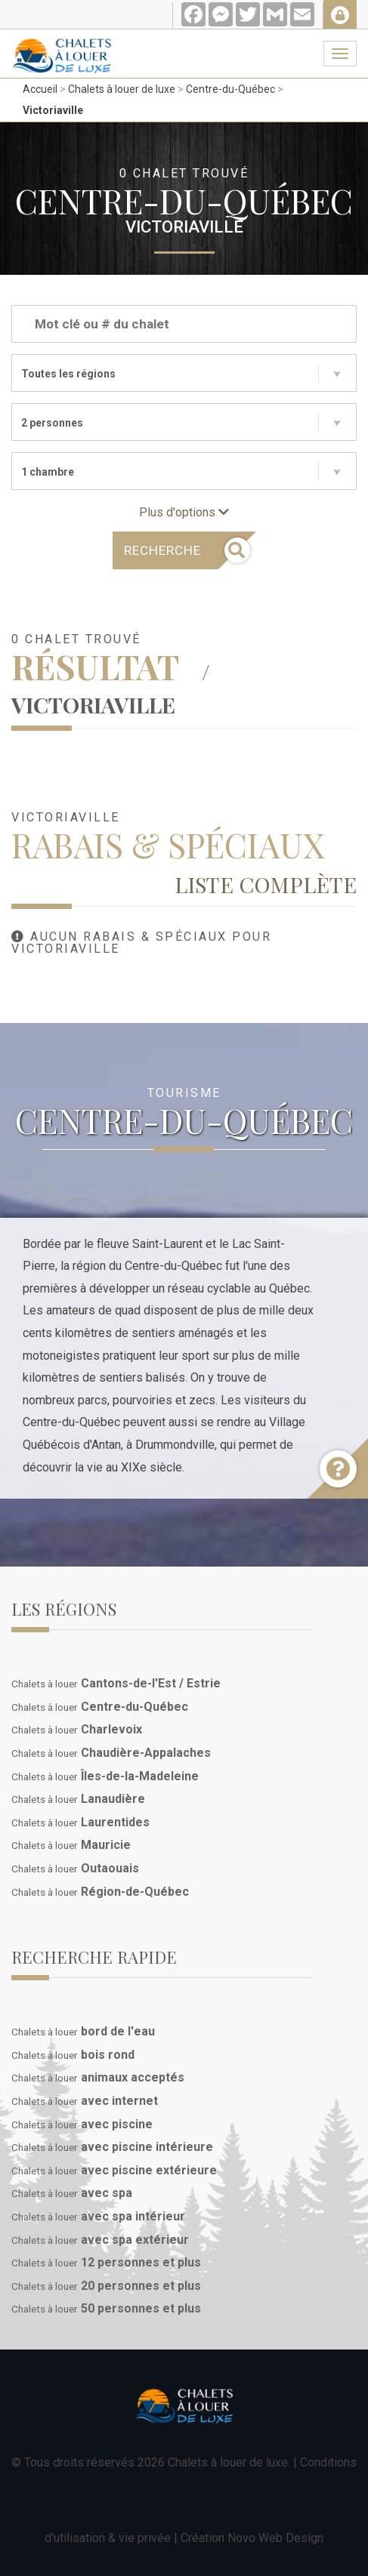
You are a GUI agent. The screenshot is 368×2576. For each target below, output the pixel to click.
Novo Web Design (275, 2538)
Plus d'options (184, 512)
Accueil (40, 89)
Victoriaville (53, 110)
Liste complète (266, 884)
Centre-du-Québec (230, 89)
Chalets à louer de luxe (121, 89)
